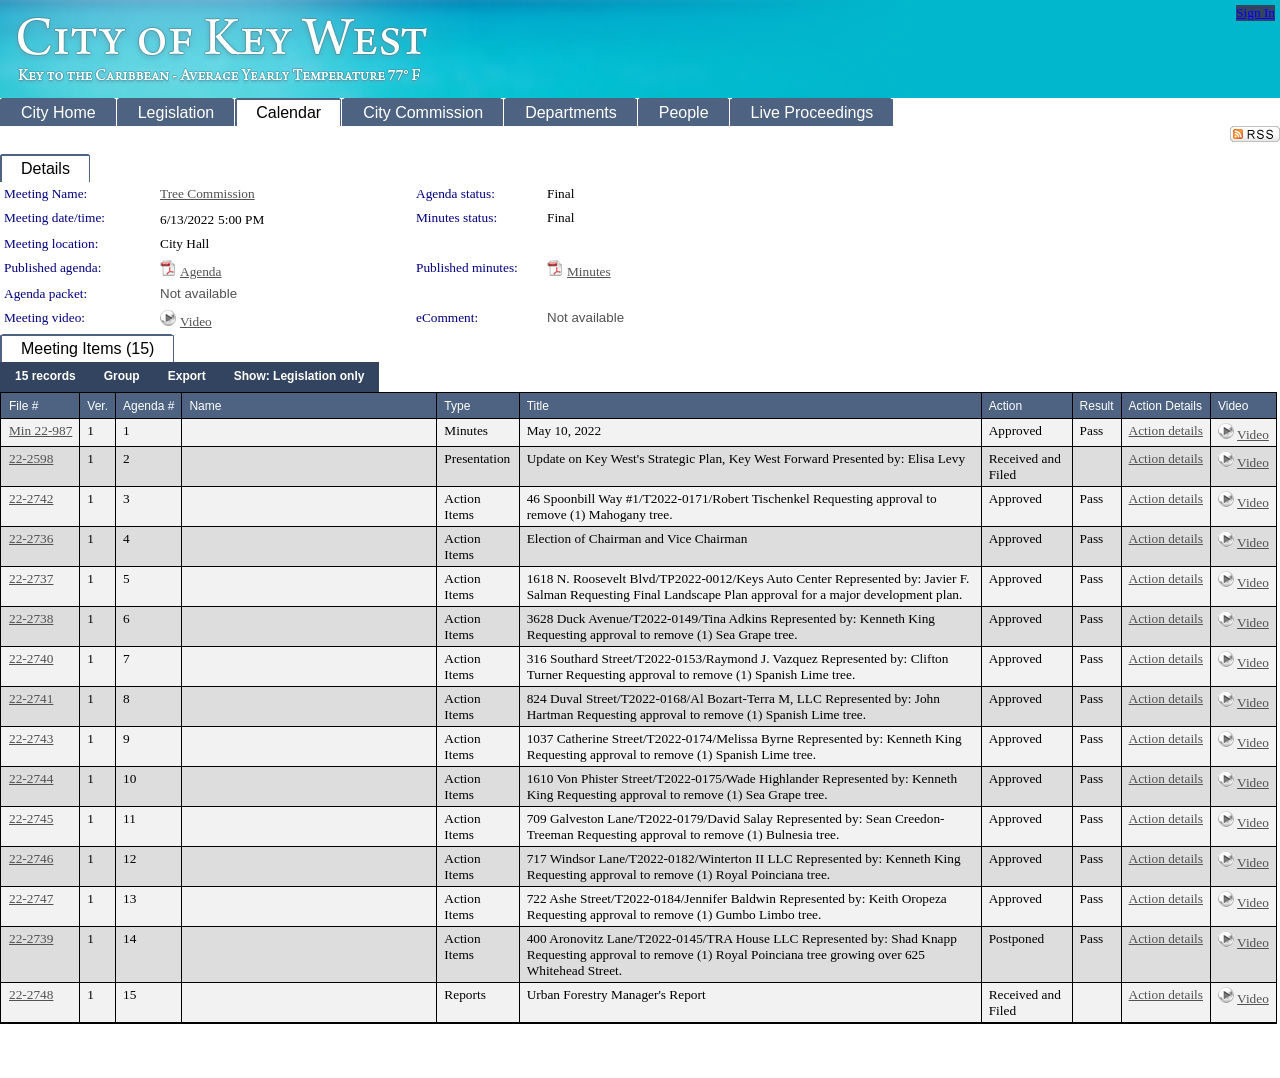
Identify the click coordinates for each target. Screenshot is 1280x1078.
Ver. (97, 406)
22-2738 (31, 618)
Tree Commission (207, 193)
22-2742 (31, 498)
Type (457, 406)
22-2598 (31, 458)
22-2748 (31, 994)
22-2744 (31, 778)
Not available (198, 293)
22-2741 (31, 698)
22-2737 (31, 578)
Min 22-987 (40, 430)
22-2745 (31, 818)
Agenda (200, 271)
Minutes (589, 271)
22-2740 (31, 658)
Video (196, 321)
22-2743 (31, 738)
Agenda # (148, 406)
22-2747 (31, 898)
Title (538, 406)
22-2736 (31, 538)
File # (23, 406)
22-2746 (31, 858)
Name (205, 406)
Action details (1166, 430)
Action (1005, 406)
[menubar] (189, 377)
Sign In (1255, 12)
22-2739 (31, 938)
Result (1097, 406)
